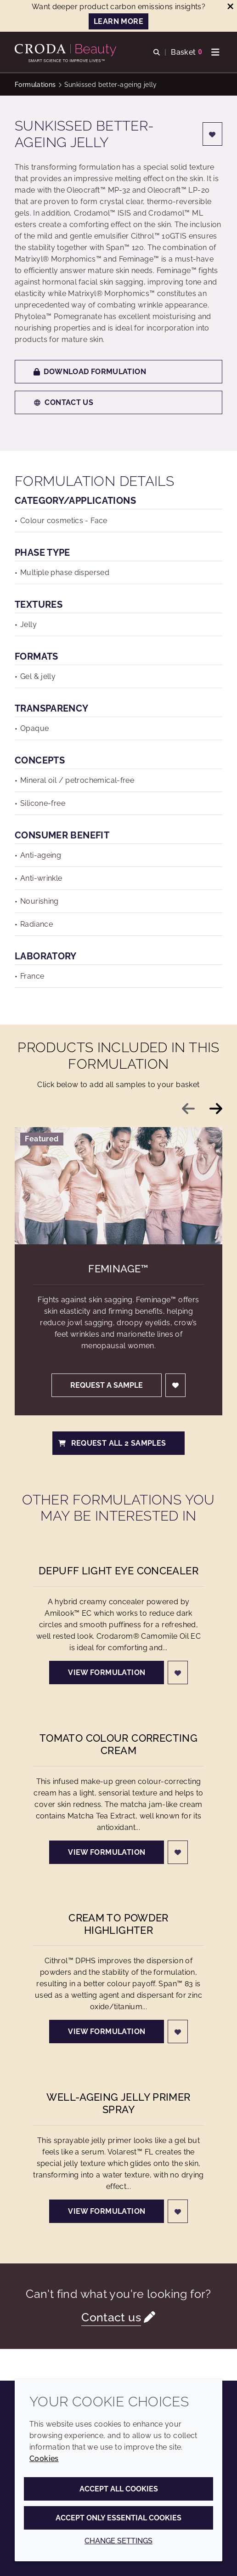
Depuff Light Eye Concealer (118, 1571)
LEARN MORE (118, 21)
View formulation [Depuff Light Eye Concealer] (106, 1672)
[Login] (213, 134)
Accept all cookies (118, 2489)
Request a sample (106, 1385)
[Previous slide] (188, 1108)
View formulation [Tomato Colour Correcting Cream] (106, 1852)
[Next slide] (215, 1108)
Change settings (118, 2540)
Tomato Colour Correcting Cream (119, 1744)
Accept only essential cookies (118, 2517)
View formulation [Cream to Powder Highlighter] (106, 2031)
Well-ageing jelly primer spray (118, 2103)
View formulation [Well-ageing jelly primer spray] (106, 2211)
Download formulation (90, 371)
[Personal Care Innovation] (66, 50)
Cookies (44, 2458)
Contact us (63, 402)
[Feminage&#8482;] (118, 1185)
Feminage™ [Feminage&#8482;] (118, 1269)
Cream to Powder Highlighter (118, 1924)
